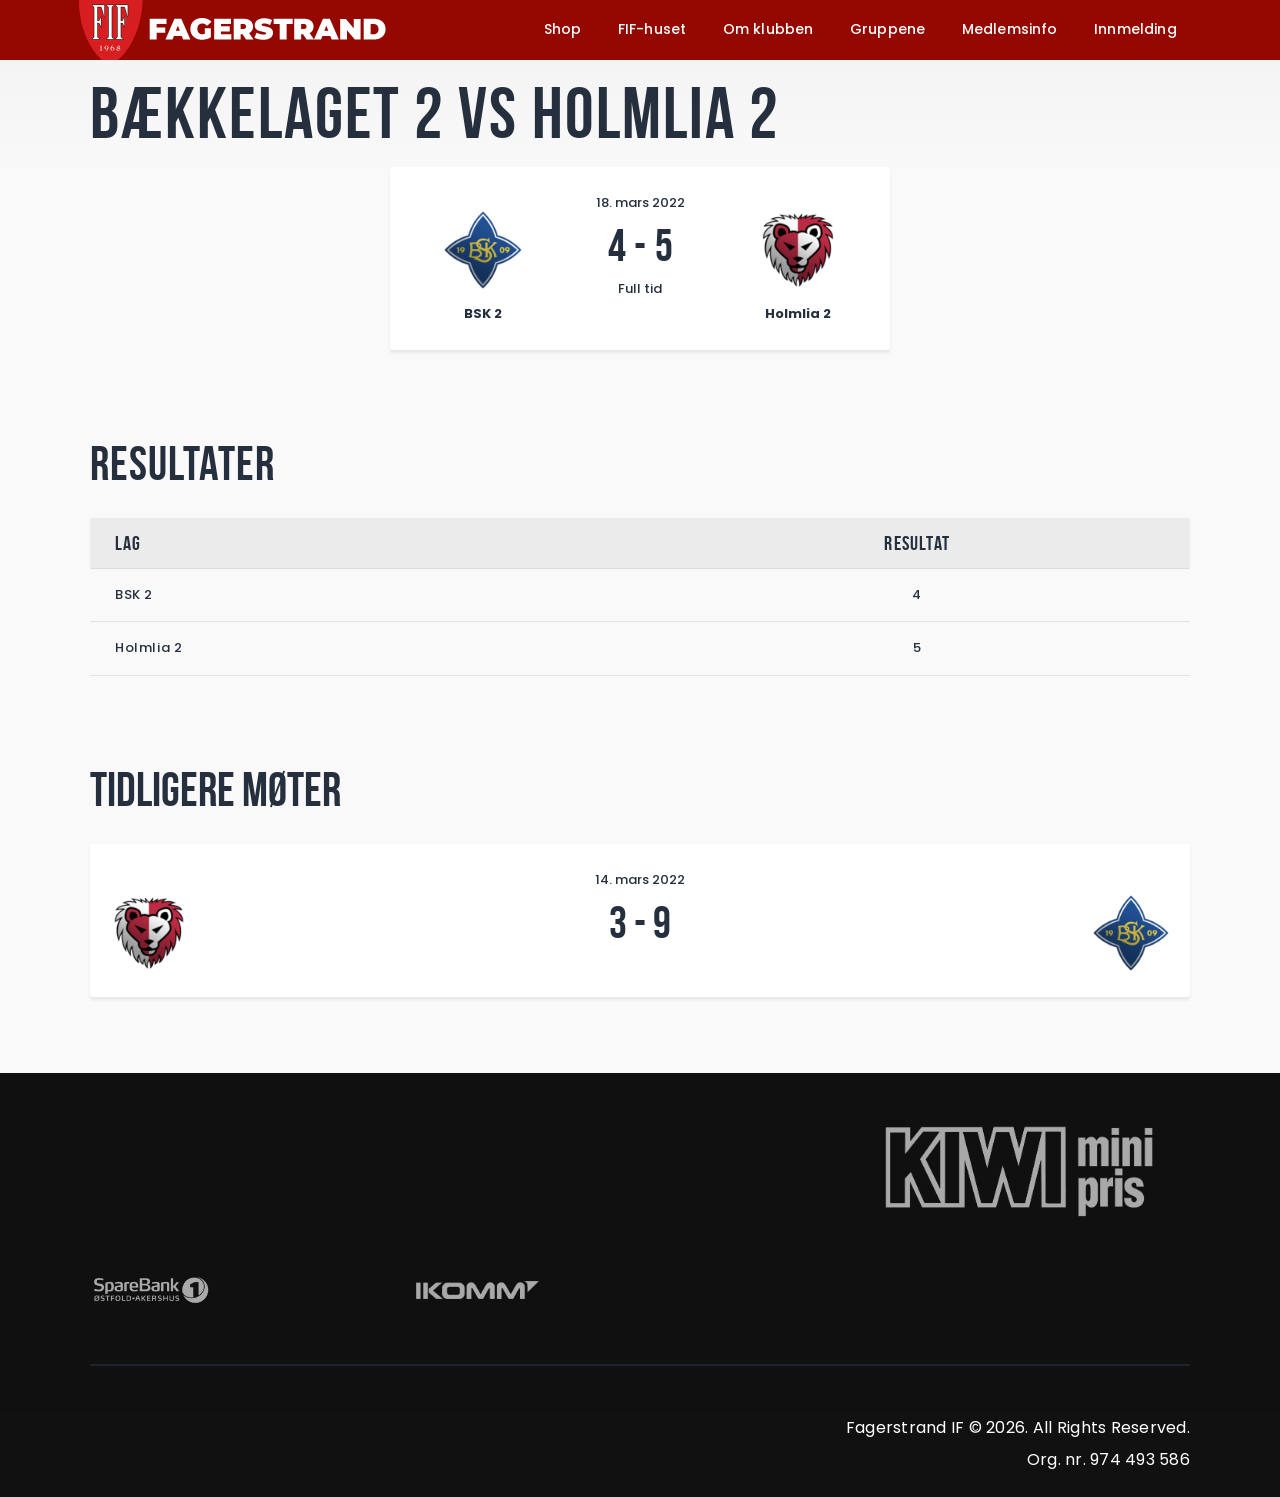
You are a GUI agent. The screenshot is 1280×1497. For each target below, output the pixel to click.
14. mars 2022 (640, 879)
